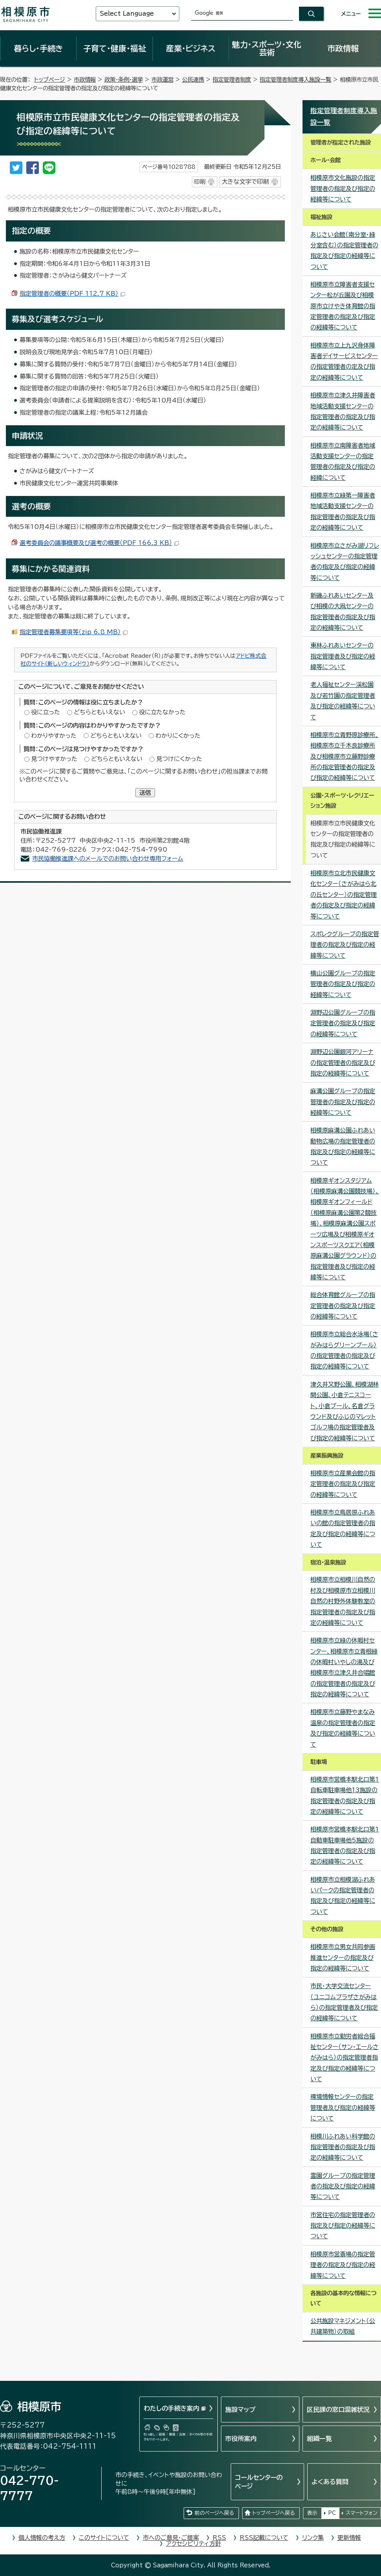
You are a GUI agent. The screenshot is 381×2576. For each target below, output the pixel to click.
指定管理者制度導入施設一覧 (295, 79)
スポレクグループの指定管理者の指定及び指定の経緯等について (344, 945)
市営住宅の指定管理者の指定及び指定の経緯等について (342, 2225)
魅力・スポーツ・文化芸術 (266, 48)
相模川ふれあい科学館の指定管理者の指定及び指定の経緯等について (342, 2147)
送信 (145, 793)
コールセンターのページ (259, 2481)
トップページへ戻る (273, 2513)
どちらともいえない (99, 712)
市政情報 (343, 48)
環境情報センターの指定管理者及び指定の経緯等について (342, 2107)
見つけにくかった (179, 759)
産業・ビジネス (190, 48)
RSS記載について (264, 2538)
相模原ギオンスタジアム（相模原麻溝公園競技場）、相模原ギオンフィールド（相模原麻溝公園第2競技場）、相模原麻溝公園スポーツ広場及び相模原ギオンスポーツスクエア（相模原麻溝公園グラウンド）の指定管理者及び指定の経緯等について (344, 1229)
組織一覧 (319, 2438)
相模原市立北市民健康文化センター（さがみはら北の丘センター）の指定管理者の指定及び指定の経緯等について (343, 894)
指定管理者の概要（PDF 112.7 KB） (72, 293)
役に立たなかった (162, 712)
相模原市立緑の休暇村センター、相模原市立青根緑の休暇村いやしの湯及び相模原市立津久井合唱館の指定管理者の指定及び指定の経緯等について (343, 1667)
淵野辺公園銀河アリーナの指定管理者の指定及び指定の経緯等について (342, 1062)
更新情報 (349, 2538)
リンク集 (313, 2538)
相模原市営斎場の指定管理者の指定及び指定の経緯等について (342, 2265)
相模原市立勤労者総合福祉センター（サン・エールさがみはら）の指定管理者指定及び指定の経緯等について (344, 2057)
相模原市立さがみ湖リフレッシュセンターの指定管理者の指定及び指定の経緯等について (344, 562)
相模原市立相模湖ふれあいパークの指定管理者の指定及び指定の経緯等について (342, 1896)
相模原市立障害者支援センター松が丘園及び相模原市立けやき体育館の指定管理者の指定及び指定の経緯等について (342, 306)
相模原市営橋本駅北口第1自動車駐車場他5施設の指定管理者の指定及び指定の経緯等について (344, 1845)
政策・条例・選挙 (123, 79)
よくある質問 (330, 2482)
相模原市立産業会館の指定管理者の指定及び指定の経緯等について (342, 1484)
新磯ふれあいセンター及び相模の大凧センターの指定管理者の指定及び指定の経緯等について (342, 612)
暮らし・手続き (38, 48)
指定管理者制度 (232, 79)
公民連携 (193, 79)
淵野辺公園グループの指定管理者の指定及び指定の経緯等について (342, 1023)
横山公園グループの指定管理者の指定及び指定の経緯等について (342, 984)
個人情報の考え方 (41, 2538)
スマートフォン (361, 2513)
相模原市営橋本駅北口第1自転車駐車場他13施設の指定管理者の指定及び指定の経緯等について (344, 1795)
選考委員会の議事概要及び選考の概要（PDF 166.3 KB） (99, 543)
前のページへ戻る (214, 2513)
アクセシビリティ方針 (193, 2544)
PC (332, 2513)
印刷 (199, 182)
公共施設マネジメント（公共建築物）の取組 (342, 2326)
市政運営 (162, 79)
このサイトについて (104, 2538)
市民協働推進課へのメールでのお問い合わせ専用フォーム (107, 859)
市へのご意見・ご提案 (171, 2538)
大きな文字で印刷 (245, 182)
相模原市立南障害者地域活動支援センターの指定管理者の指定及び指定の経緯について (342, 462)
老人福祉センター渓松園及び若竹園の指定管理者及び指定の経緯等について (342, 701)
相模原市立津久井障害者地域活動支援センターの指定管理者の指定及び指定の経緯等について (342, 411)
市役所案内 (241, 2438)
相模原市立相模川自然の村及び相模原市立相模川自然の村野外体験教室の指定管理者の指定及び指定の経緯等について (342, 1601)
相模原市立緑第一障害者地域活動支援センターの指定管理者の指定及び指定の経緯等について (342, 511)
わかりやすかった (54, 736)
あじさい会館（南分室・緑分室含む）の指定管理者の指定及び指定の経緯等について (344, 251)
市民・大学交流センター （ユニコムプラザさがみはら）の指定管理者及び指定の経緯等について (344, 2002)
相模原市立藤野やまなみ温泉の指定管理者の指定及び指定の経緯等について (342, 1728)
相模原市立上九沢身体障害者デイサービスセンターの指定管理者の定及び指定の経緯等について (344, 361)
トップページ (49, 79)
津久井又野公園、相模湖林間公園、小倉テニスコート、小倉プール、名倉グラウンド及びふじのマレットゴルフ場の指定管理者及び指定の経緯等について (344, 1411)
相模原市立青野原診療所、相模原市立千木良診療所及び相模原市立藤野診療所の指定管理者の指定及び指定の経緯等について (344, 756)
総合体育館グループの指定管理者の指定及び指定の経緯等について (342, 1305)
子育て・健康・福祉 (114, 48)
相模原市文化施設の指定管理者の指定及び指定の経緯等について (342, 188)
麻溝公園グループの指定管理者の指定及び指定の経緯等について (342, 1102)
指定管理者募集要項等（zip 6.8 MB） (74, 632)
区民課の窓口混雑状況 (338, 2409)
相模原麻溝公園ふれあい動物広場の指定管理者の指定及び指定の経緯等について (342, 1146)
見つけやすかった (54, 759)
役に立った (45, 712)
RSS (219, 2538)
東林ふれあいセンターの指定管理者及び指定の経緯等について (342, 656)
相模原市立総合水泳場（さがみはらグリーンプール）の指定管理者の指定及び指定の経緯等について (344, 1350)
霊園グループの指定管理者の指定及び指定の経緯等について (342, 2186)
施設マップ (240, 2409)
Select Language (127, 13)
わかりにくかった (178, 736)
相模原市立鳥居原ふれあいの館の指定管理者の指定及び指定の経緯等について (342, 1528)
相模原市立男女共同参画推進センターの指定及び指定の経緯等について (342, 1957)
